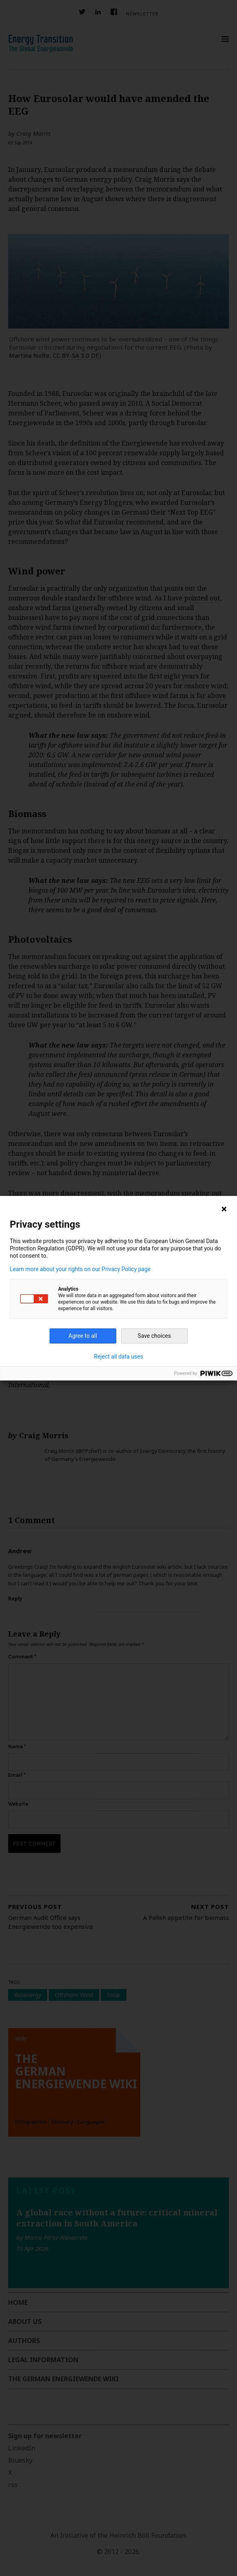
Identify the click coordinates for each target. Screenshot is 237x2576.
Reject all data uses (118, 1356)
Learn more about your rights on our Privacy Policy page (80, 1269)
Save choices (154, 1336)
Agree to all (82, 1336)
